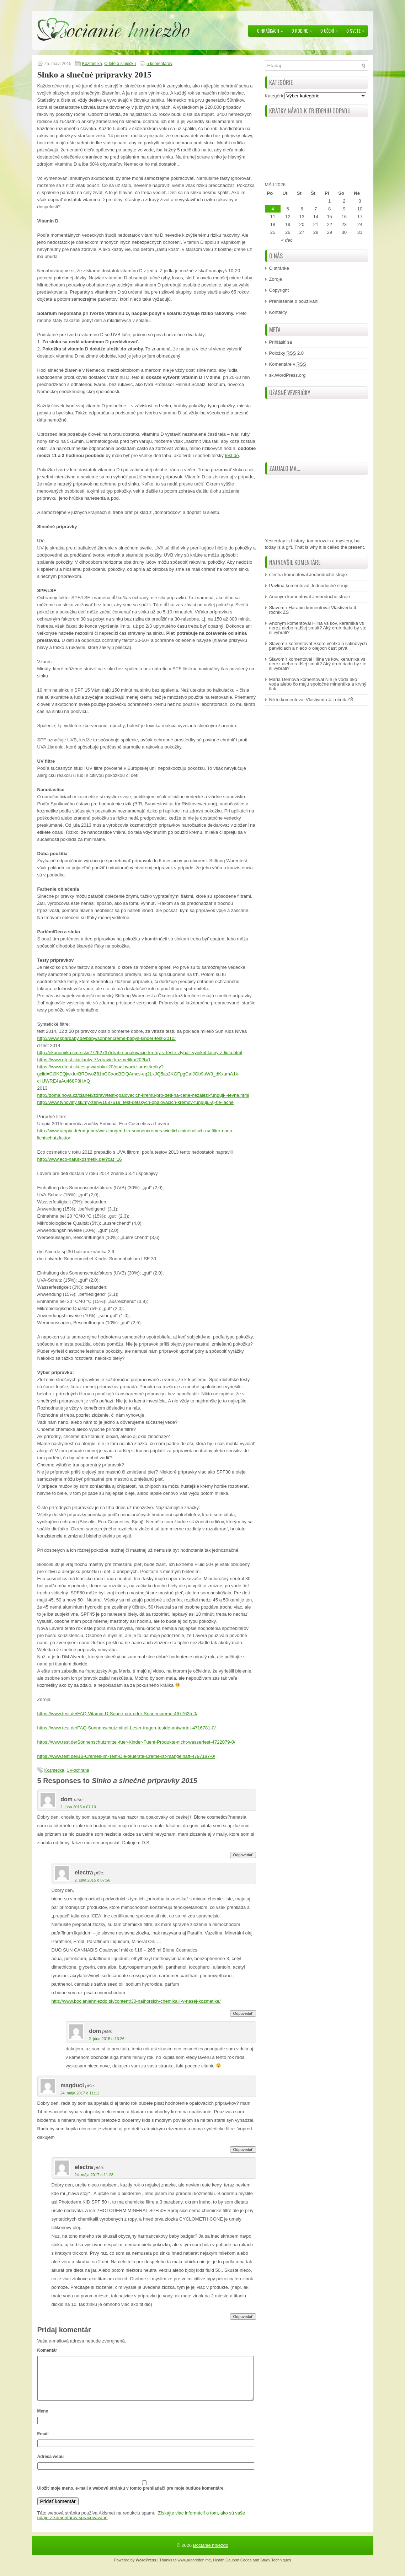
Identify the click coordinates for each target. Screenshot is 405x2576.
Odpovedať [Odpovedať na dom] (243, 1855)
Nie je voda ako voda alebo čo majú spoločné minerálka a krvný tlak (318, 684)
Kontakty (278, 312)
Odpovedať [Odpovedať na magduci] (243, 2149)
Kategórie (275, 95)
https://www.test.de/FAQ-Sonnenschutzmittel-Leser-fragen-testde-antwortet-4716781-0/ (126, 1727)
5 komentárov (159, 63)
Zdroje (275, 279)
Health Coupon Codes (232, 2568)
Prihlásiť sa (280, 342)
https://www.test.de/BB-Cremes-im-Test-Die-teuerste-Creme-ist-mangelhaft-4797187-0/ (126, 1756)
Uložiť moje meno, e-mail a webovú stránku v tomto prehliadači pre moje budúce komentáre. (131, 2496)
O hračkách (271, 29)
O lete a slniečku (120, 63)
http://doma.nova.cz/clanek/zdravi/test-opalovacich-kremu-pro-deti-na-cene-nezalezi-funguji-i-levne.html (143, 1095)
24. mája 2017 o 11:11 (79, 2093)
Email (43, 2442)
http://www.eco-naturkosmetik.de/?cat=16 (79, 1159)
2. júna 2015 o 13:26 (106, 2038)
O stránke (279, 268)
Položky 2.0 (286, 353)
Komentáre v (287, 364)
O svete (357, 29)
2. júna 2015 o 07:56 (92, 1880)
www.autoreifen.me (194, 2568)
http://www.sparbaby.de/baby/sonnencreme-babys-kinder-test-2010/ (106, 1038)
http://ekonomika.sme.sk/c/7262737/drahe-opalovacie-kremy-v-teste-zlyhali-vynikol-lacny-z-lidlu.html (140, 1052)
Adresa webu (50, 2465)
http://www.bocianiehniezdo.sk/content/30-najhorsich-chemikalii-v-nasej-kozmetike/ (136, 2001)
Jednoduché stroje (328, 574)
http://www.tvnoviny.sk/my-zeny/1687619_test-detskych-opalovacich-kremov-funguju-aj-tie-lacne (135, 1102)
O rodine (303, 29)
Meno (42, 2419)
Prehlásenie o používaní (294, 301)
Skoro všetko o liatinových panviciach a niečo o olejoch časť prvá (318, 646)
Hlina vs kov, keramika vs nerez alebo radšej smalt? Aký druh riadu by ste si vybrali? (318, 628)
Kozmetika (92, 63)
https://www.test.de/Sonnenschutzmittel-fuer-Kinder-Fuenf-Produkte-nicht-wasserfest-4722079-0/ (136, 1742)
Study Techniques (275, 2568)
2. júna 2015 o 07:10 (78, 1807)
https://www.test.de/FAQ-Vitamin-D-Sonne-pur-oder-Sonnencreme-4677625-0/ (117, 1713)
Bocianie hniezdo (210, 2553)
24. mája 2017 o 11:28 (94, 2175)
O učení (330, 29)
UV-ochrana (77, 1770)
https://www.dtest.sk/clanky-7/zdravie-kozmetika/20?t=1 (94, 1059)
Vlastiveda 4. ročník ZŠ (329, 699)
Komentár (47, 2350)
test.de (232, 455)
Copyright (279, 290)
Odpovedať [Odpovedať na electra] (243, 2013)
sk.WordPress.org (287, 375)
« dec (287, 240)
